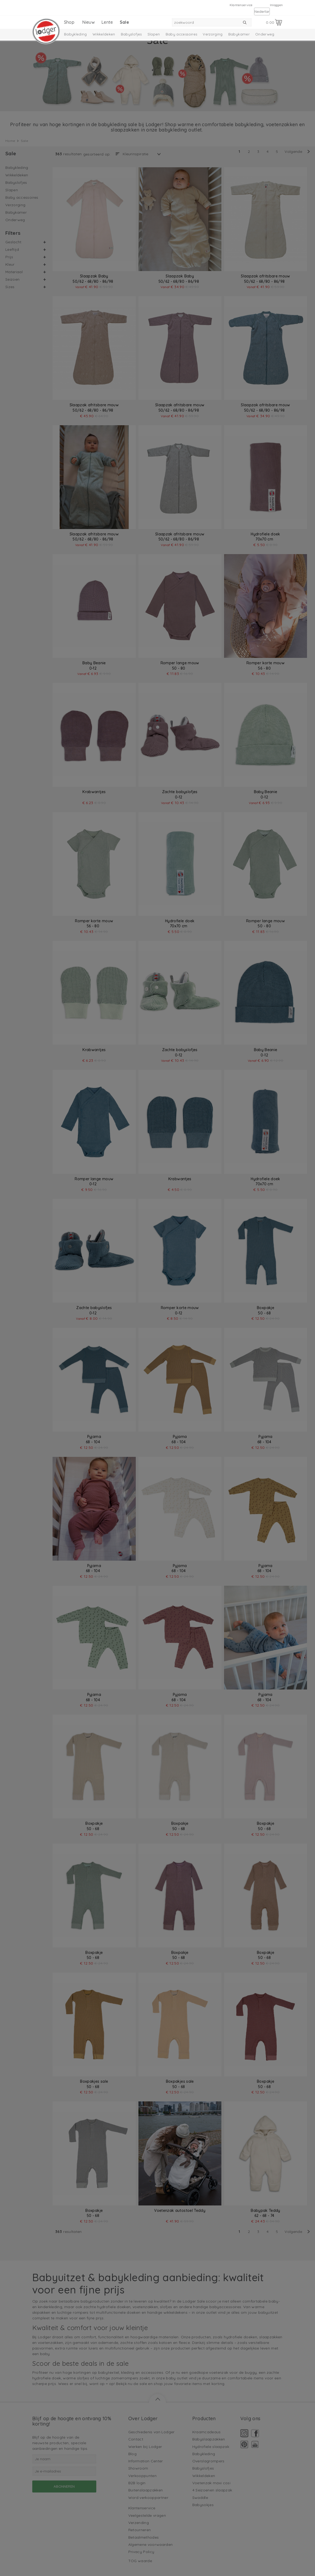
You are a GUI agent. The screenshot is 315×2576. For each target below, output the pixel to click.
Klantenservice (241, 5)
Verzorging (213, 34)
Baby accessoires (181, 34)
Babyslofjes (131, 34)
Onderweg (264, 34)
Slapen (153, 34)
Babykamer (239, 34)
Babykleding (75, 34)
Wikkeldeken (104, 34)
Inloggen (276, 5)
